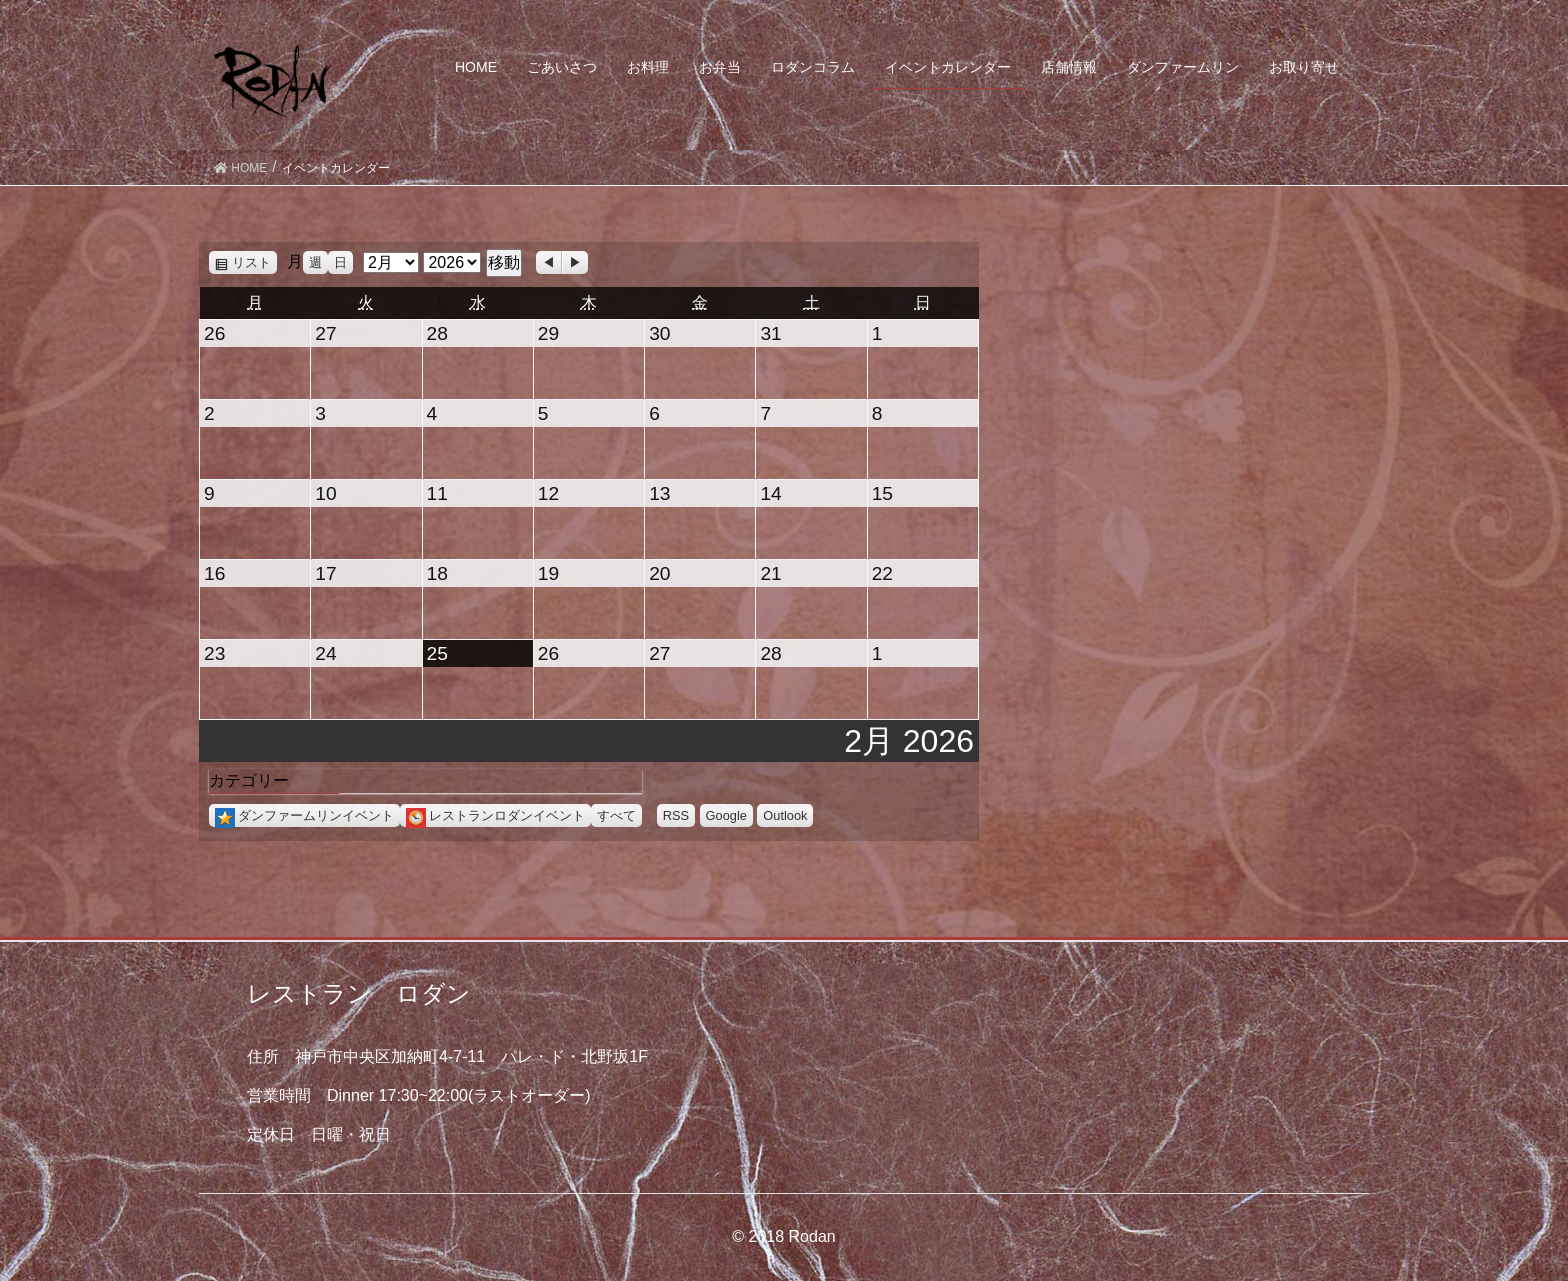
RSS (676, 815)
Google (726, 815)
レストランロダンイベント (495, 815)
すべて (616, 815)
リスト (254, 262)
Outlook (785, 815)
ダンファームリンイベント (304, 815)
